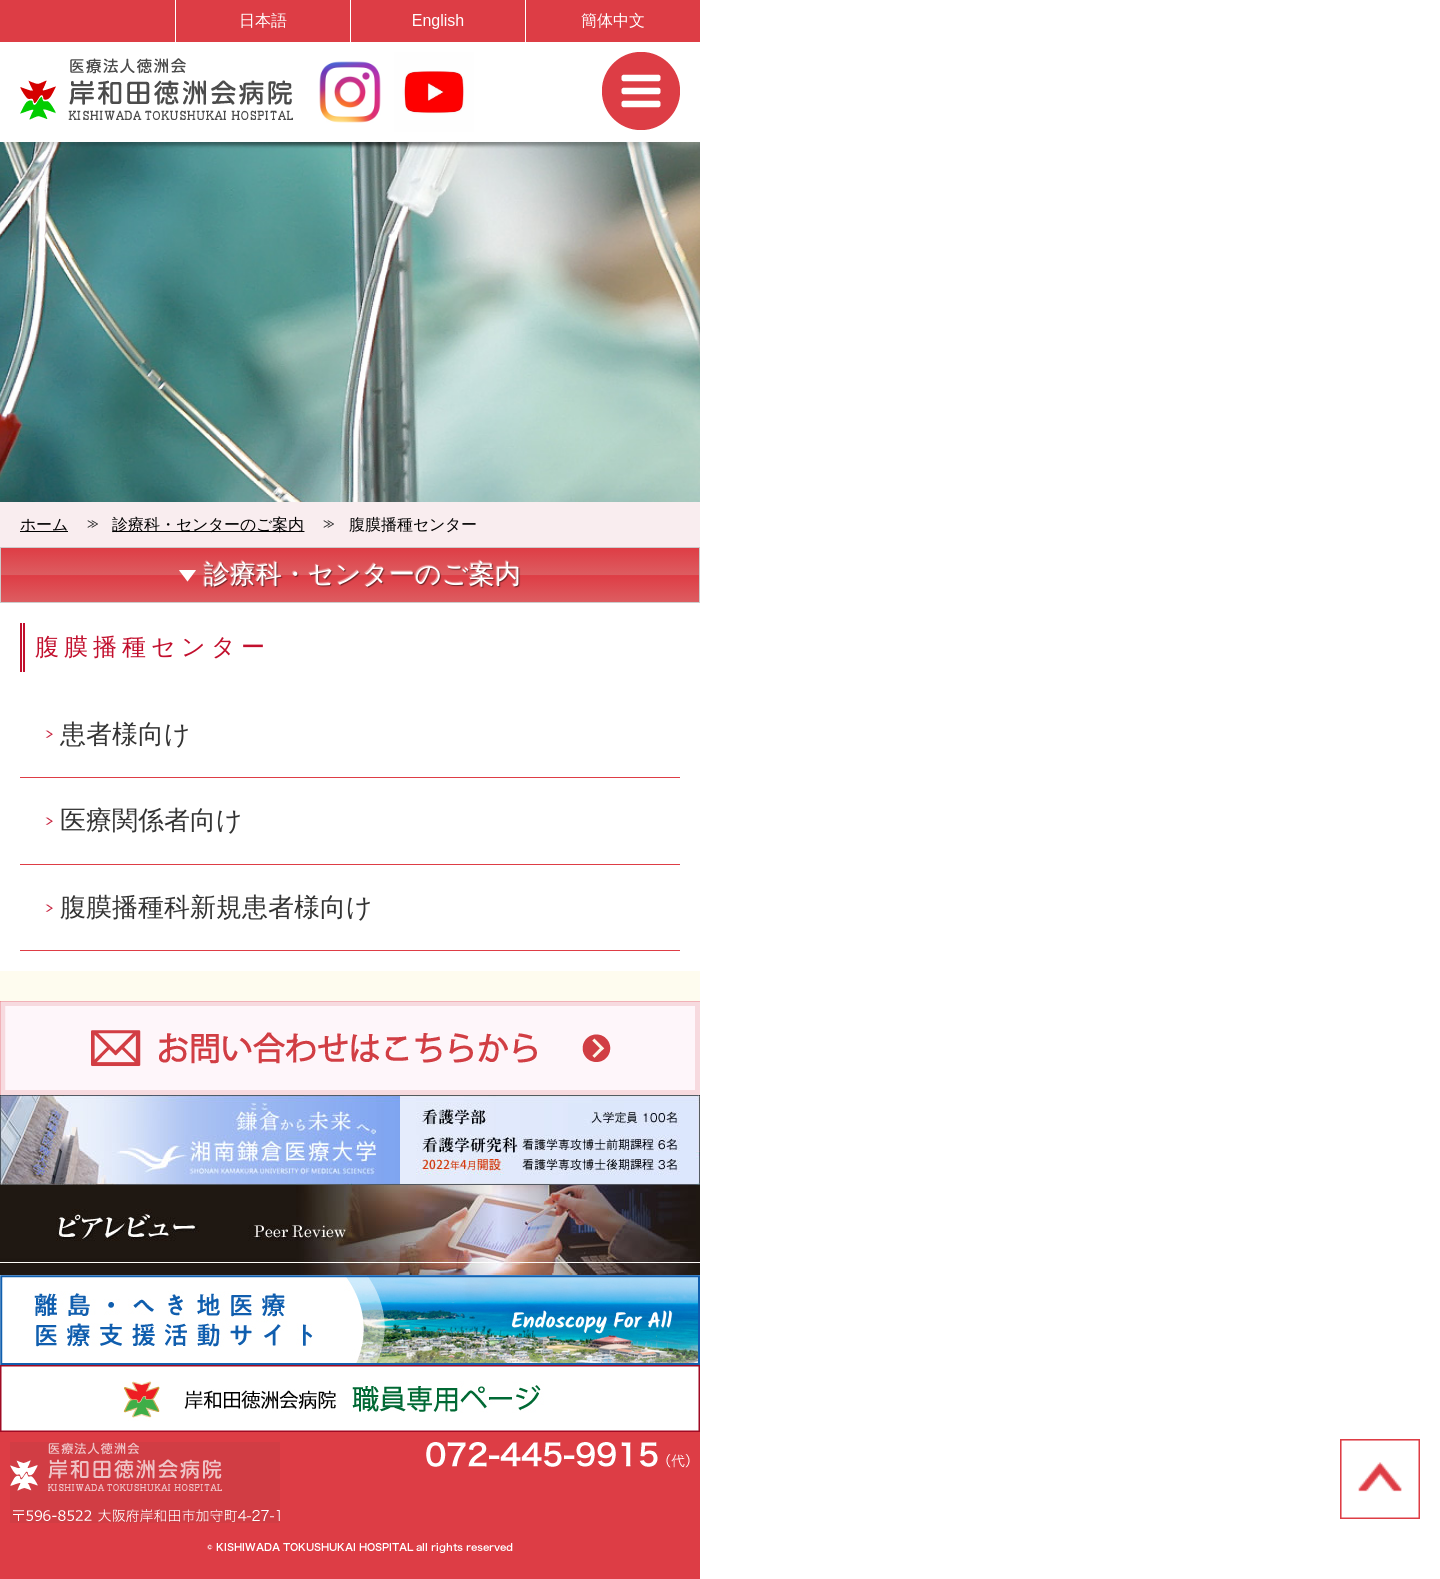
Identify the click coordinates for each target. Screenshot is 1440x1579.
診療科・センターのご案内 (208, 524)
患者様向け (125, 734)
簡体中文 (613, 20)
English (438, 20)
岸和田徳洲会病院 (156, 89)
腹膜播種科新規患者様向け (216, 907)
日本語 (263, 20)
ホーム (44, 524)
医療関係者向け (151, 820)
